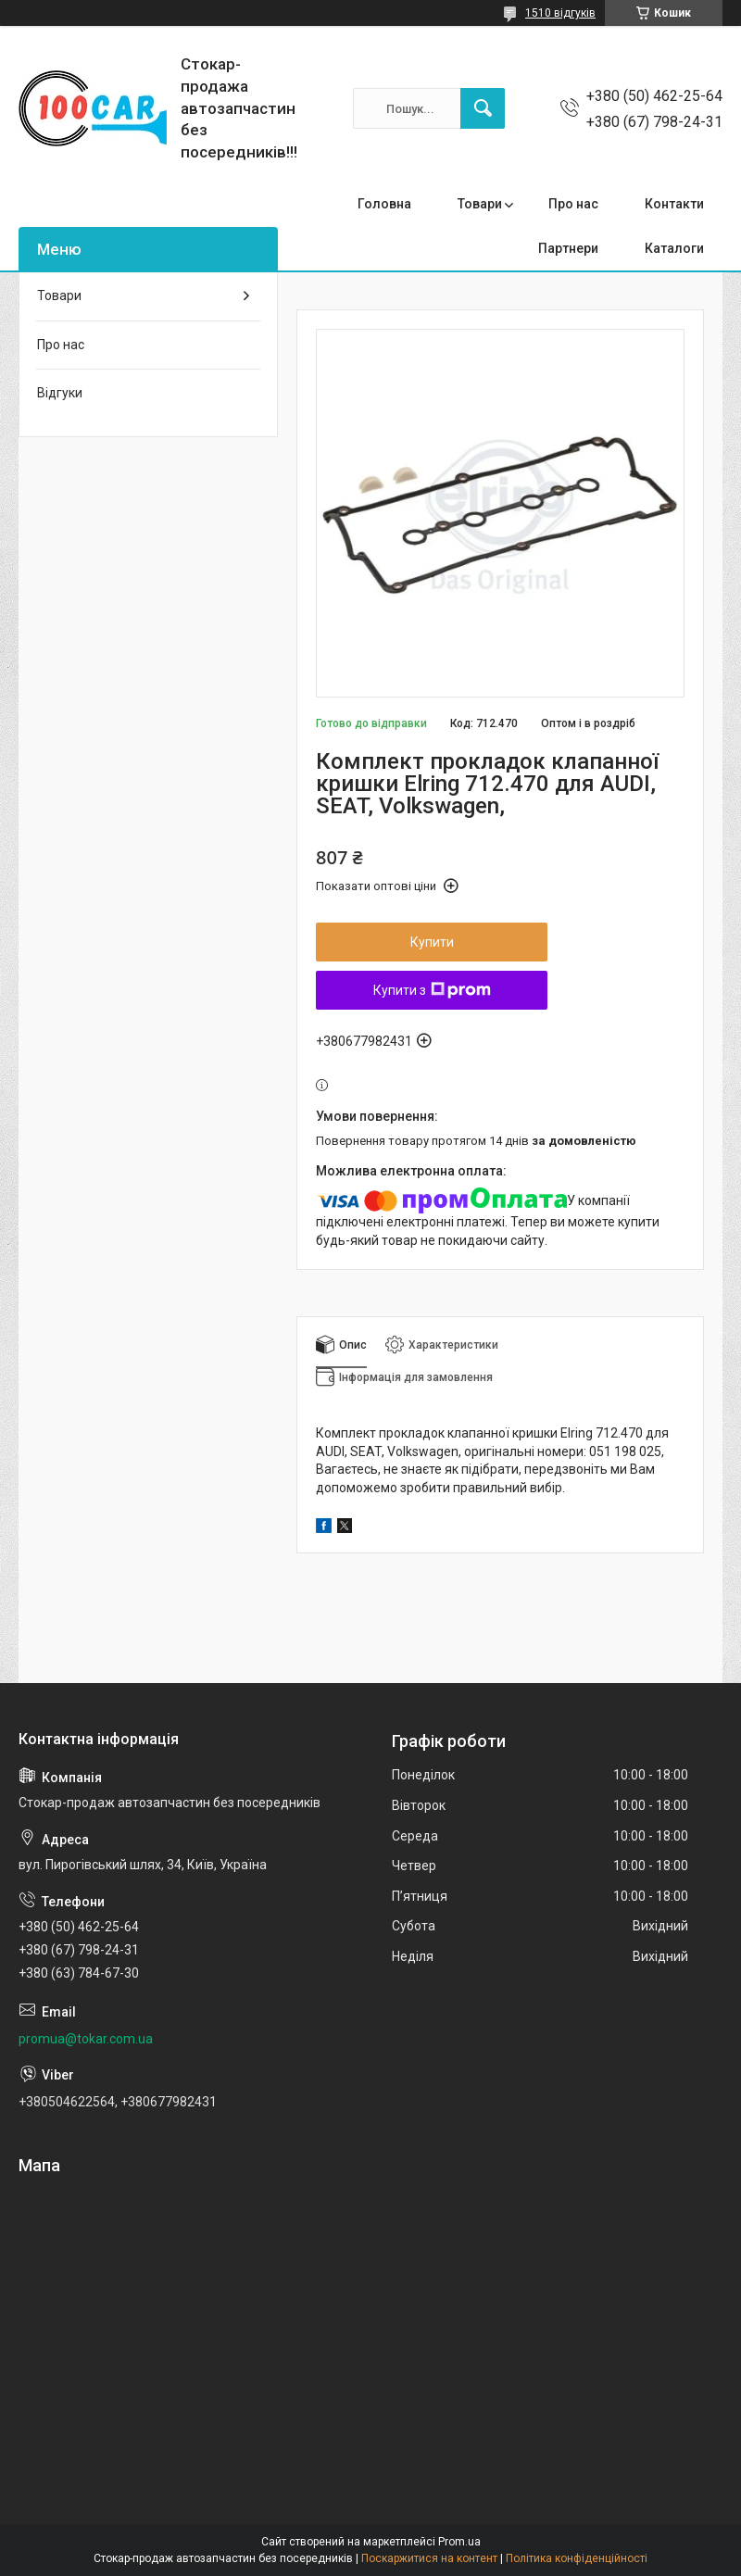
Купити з (432, 990)
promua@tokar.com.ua (86, 2038)
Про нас (573, 203)
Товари (480, 203)
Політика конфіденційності (576, 2558)
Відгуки (59, 392)
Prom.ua (459, 2541)
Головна (384, 203)
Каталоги (674, 248)
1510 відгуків (560, 12)
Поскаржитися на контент (429, 2558)
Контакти (674, 203)
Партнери (568, 248)
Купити (432, 942)
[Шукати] (482, 108)
